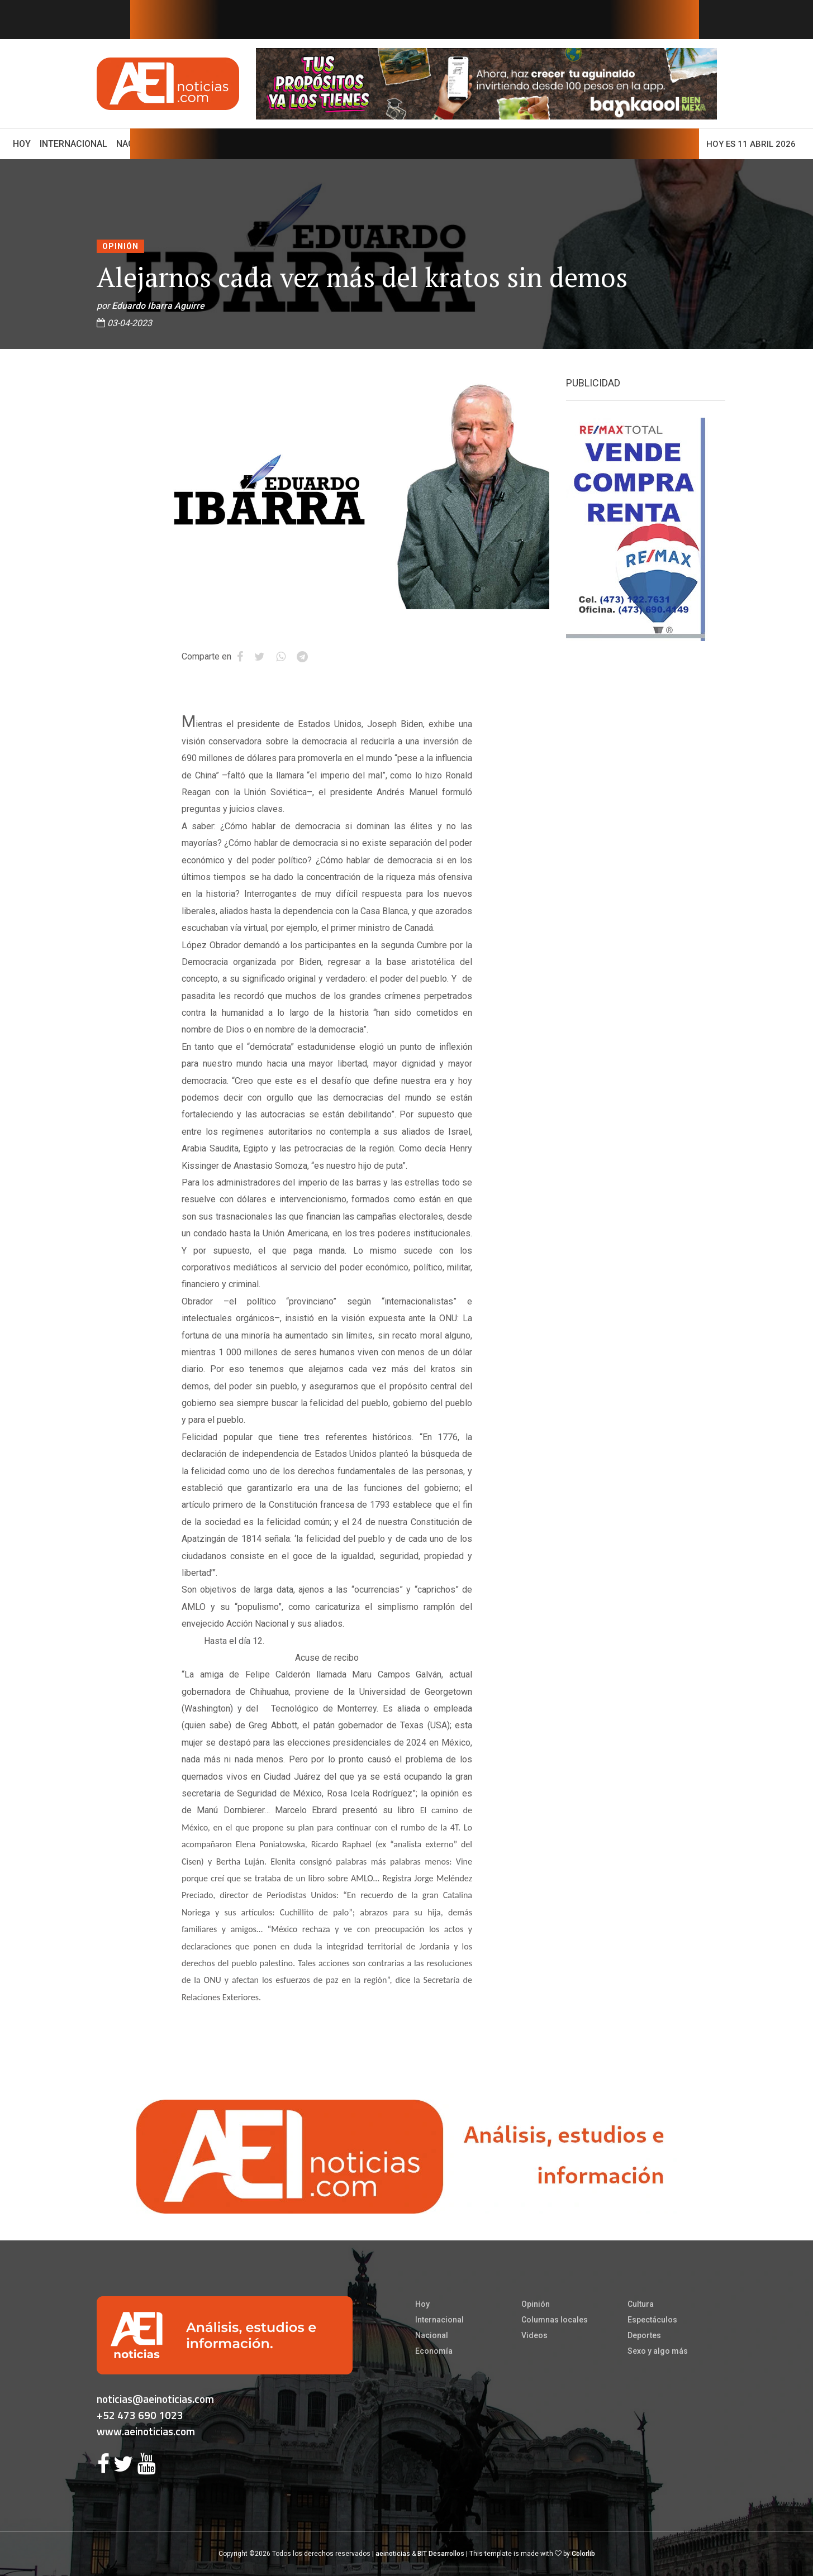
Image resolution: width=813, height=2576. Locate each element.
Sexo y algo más (657, 2350)
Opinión (120, 246)
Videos (534, 2335)
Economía (434, 2350)
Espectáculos (652, 2319)
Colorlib (583, 2554)
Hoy (24, 143)
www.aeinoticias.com (146, 2431)
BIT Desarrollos (440, 2554)
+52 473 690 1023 (140, 2415)
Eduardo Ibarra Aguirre (158, 305)
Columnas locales (554, 2319)
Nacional (431, 2335)
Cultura (640, 2304)
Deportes (644, 2335)
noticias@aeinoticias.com (155, 2399)
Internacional (73, 143)
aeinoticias (392, 2554)
